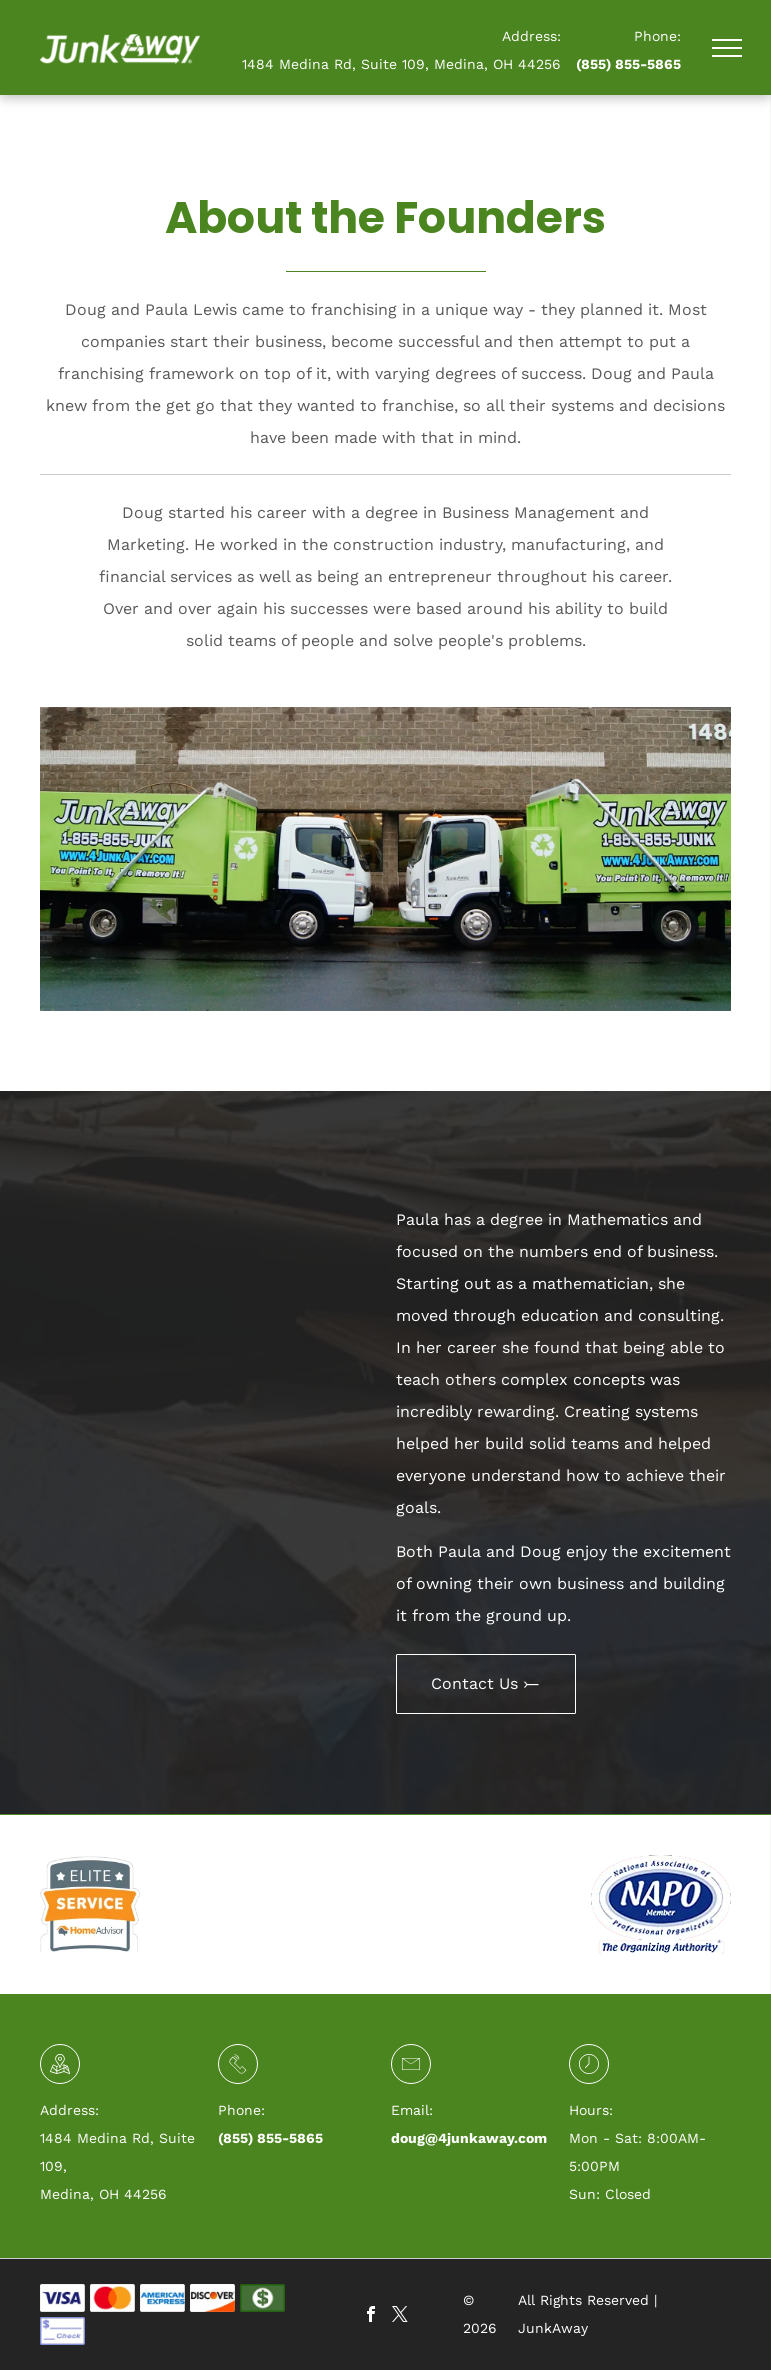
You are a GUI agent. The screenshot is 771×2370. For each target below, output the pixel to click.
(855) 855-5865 (628, 64)
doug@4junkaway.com (469, 2138)
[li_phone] (238, 2072)
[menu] (727, 48)
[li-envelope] (411, 2072)
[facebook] (371, 2316)
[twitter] (400, 2316)
